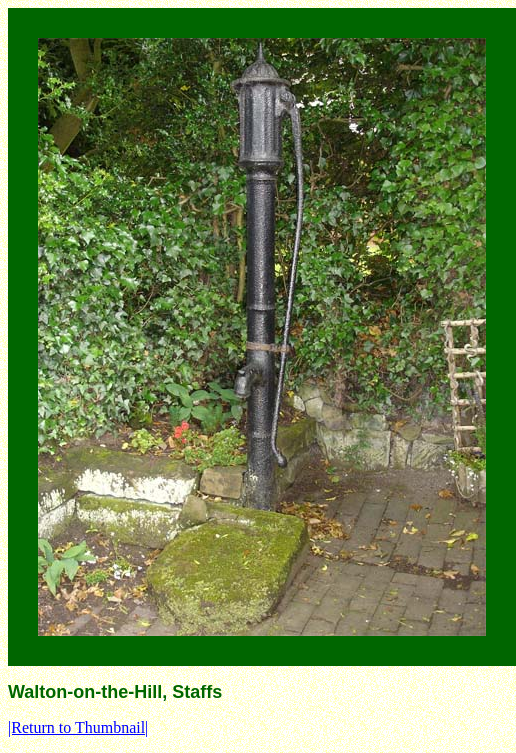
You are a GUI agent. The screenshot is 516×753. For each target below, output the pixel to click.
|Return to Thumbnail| (78, 727)
